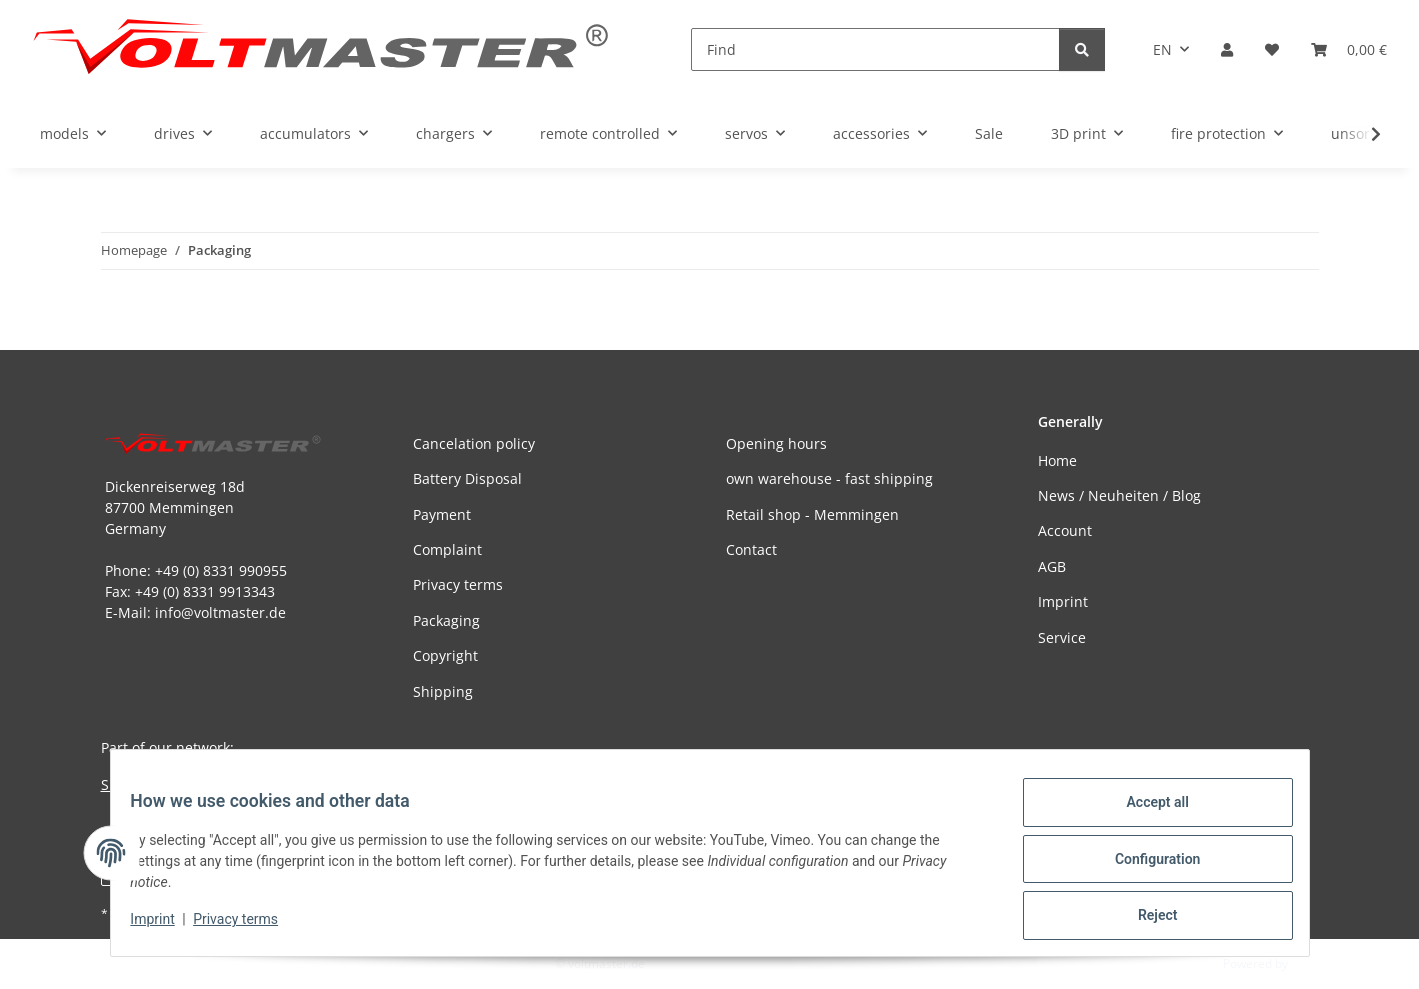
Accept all (1145, 814)
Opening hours (776, 443)
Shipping (443, 691)
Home (1057, 460)
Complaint (447, 549)
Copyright (445, 655)
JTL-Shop (1315, 963)
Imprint (165, 927)
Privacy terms (247, 927)
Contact (751, 549)
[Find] (875, 49)
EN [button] (1162, 49)
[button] (1227, 49)
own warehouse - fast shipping (829, 478)
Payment (442, 514)
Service (1062, 637)
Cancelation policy (474, 443)
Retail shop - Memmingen (812, 514)
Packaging (446, 620)
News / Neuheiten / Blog (1119, 495)
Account (1065, 530)
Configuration (1145, 866)
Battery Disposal (467, 478)
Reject (1146, 918)
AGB (1052, 566)
